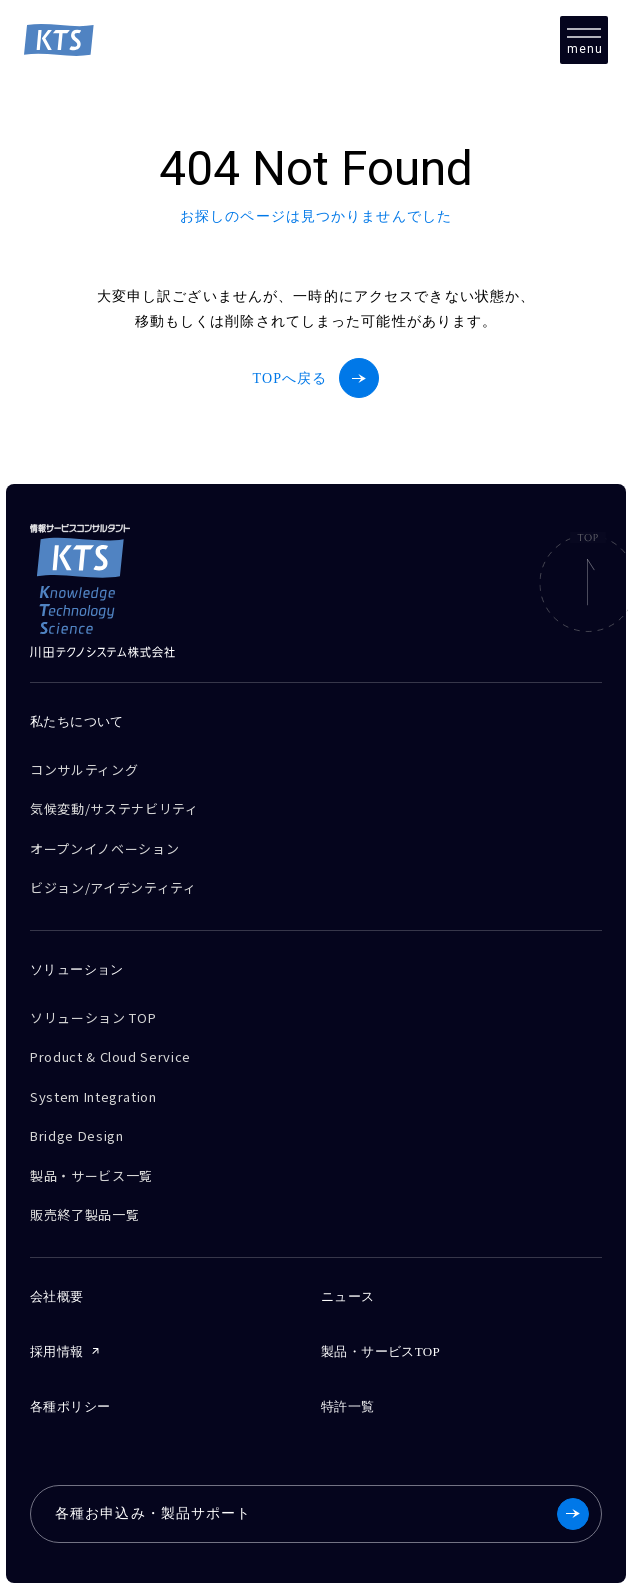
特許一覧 (348, 1406)
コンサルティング (84, 769)
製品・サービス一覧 (91, 1175)
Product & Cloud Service (110, 1056)
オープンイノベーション (104, 848)
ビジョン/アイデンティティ (113, 887)
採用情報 (57, 1351)
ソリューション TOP (93, 1017)
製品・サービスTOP (380, 1351)
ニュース (348, 1296)
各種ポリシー (70, 1406)
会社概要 (57, 1296)
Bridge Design (76, 1135)
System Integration (93, 1096)
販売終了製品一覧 (84, 1214)
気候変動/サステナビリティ (114, 808)
